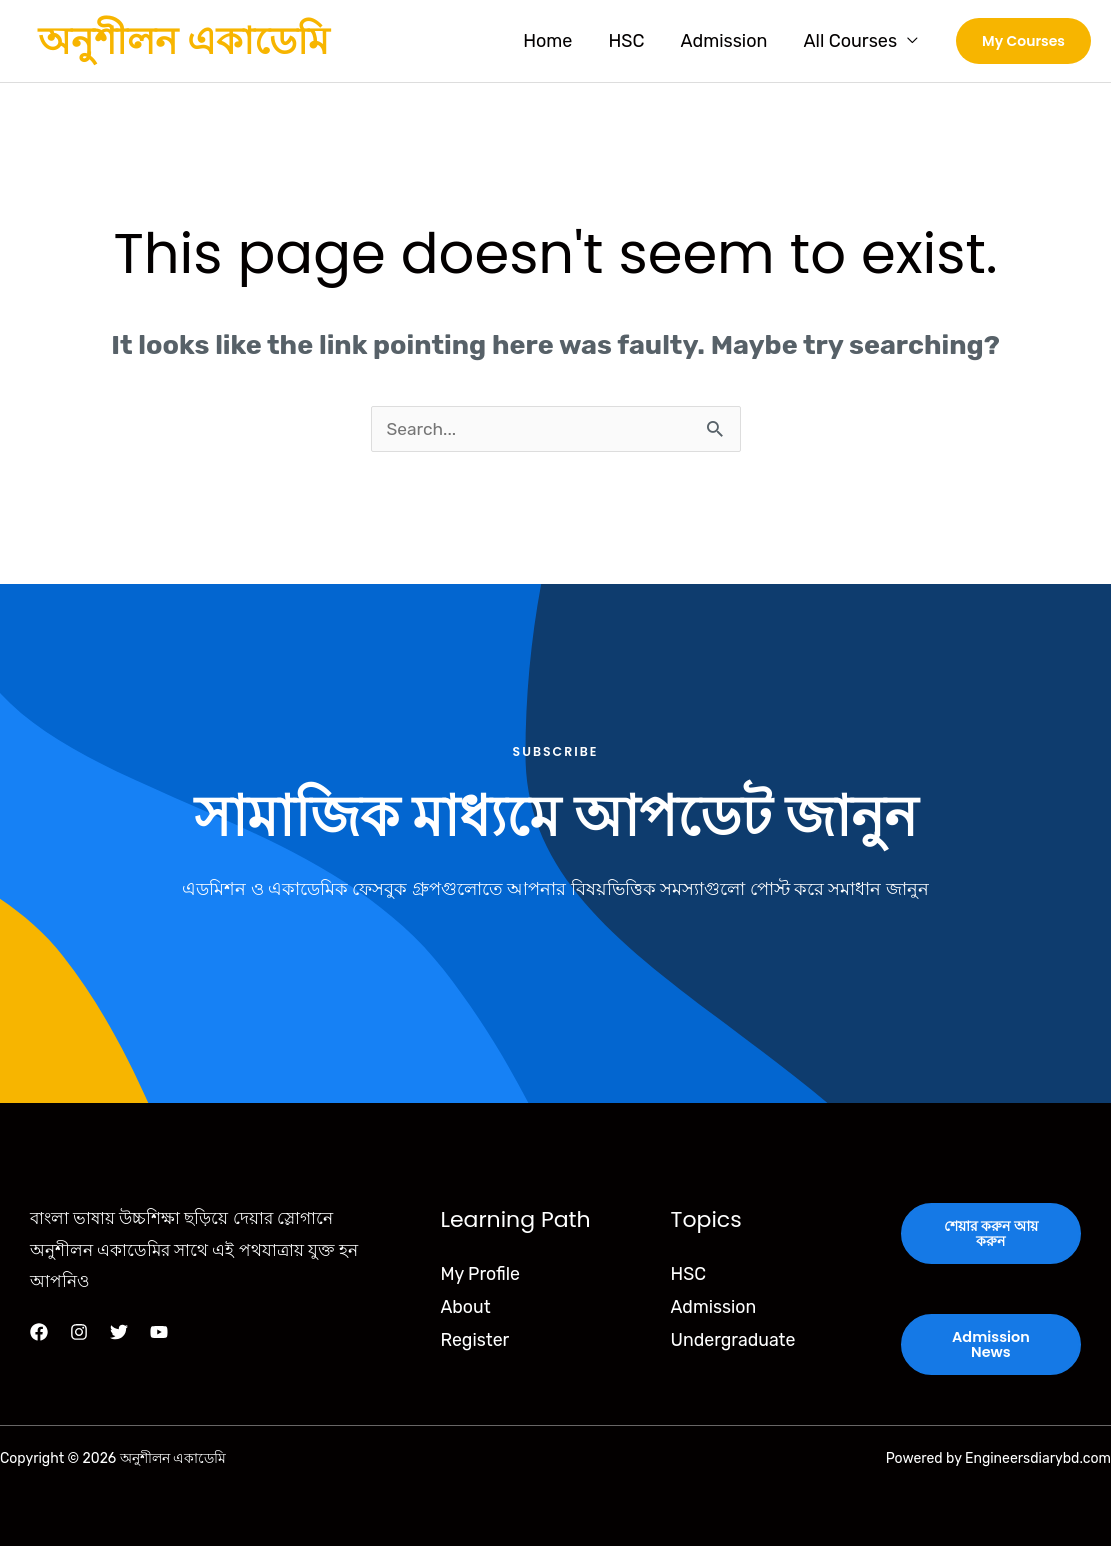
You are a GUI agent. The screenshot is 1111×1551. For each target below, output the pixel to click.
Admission (723, 41)
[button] (1023, 41)
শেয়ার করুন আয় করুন (991, 1237)
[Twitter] (119, 1335)
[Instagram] (79, 1335)
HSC (626, 41)
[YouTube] (159, 1335)
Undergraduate (734, 1344)
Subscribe (555, 753)
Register (475, 1344)
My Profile (480, 1277)
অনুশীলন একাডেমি (183, 40)
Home (547, 41)
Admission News (990, 1349)
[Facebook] (39, 1335)
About (465, 1310)
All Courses (850, 41)
